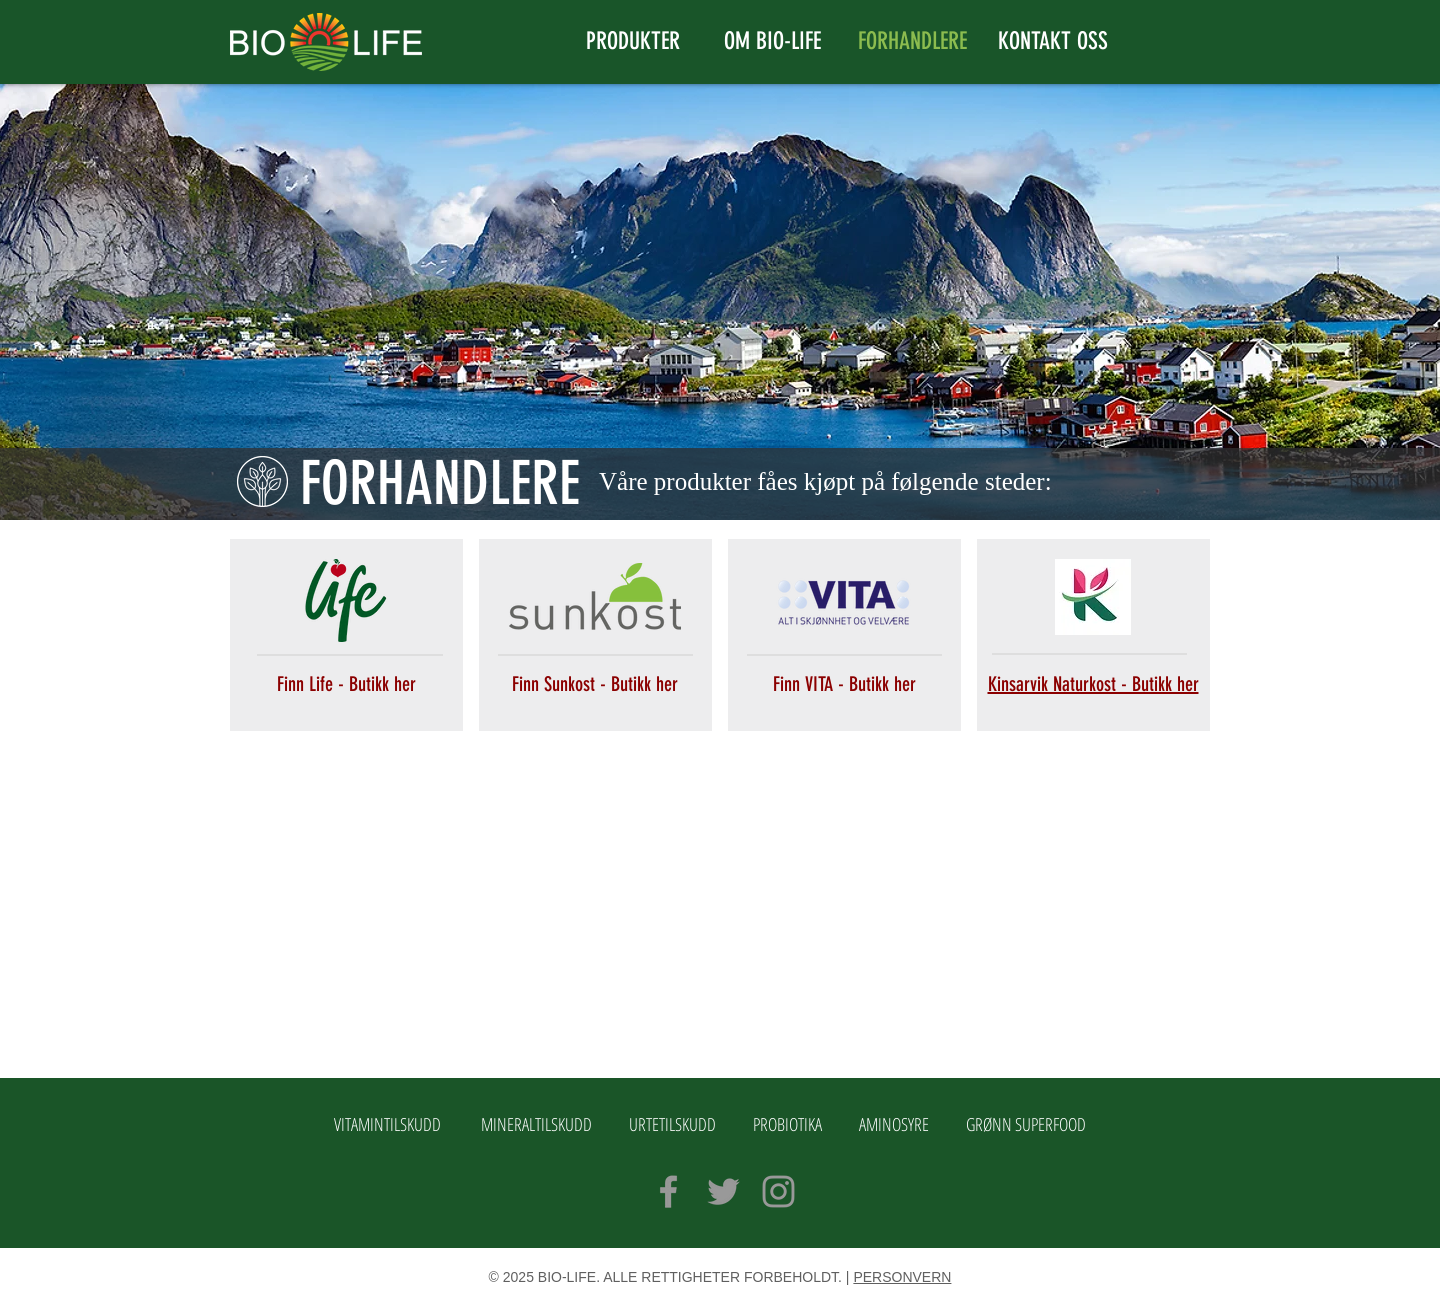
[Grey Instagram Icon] (778, 1191)
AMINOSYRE (894, 1124)
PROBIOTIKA (787, 1124)
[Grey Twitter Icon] (723, 1191)
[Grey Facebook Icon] (668, 1191)
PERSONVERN (902, 1277)
